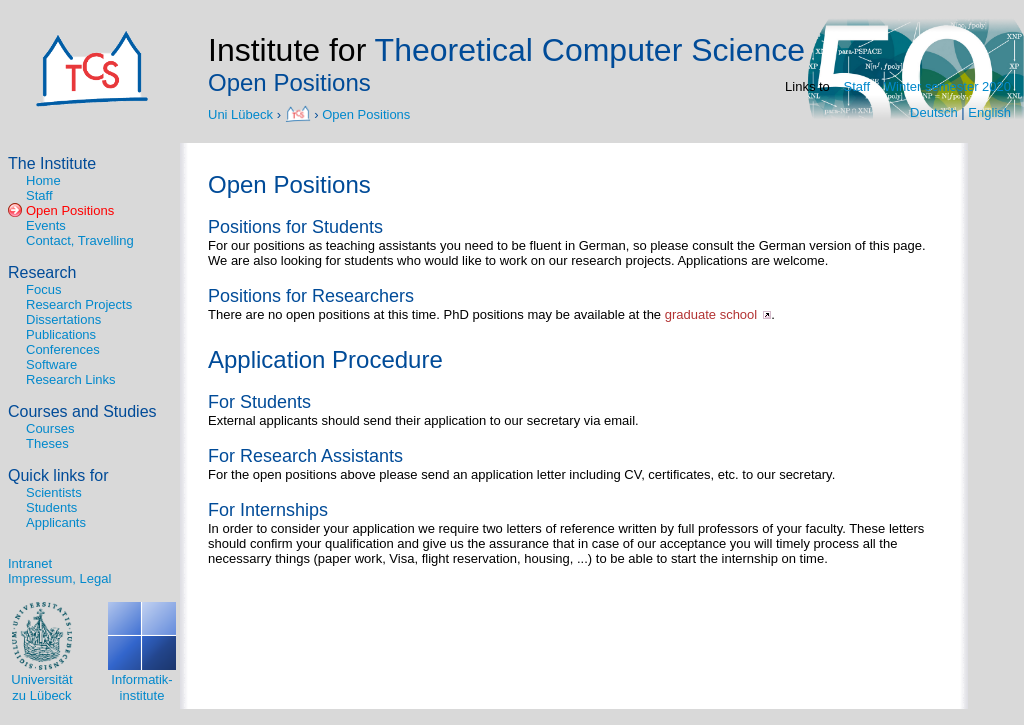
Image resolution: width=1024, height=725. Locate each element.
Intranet (30, 563)
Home (43, 180)
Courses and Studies (82, 411)
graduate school (711, 314)
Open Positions (366, 113)
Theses (47, 443)
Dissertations (63, 319)
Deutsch (934, 112)
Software (51, 364)
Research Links (71, 379)
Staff (857, 86)
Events (46, 225)
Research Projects (79, 304)
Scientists (54, 492)
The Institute (52, 163)
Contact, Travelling (80, 240)
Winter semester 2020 (947, 86)
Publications (61, 334)
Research (42, 272)
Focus (43, 289)
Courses (50, 428)
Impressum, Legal (59, 578)
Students (51, 507)
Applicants (56, 522)
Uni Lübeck (242, 113)
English (989, 112)
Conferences (63, 349)
